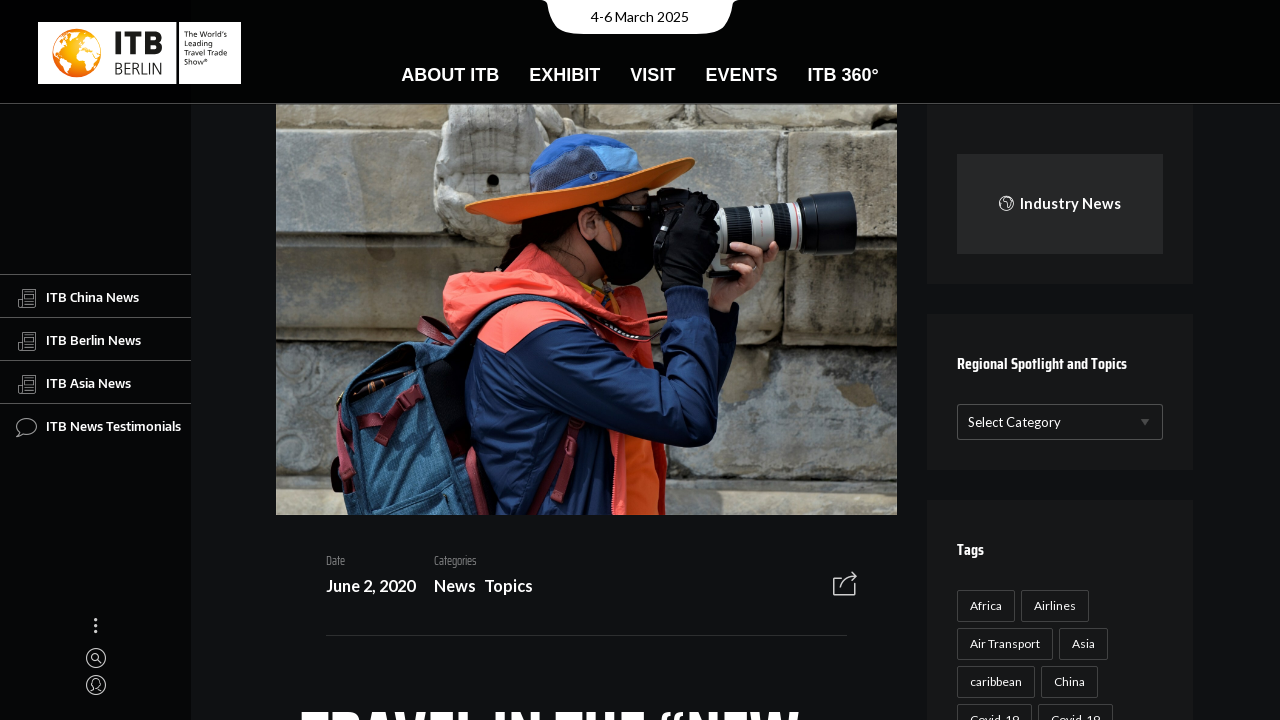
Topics (508, 585)
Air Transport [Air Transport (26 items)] (1005, 643)
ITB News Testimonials (98, 427)
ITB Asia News (73, 384)
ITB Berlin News (78, 341)
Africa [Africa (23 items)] (986, 605)
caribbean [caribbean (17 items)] (996, 681)
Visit (652, 75)
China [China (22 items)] (1069, 681)
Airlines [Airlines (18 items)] (1055, 605)
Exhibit (564, 75)
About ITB (450, 75)
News (455, 585)
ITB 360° (842, 75)
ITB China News (77, 298)
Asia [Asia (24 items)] (1083, 643)
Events (741, 75)
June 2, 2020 (370, 585)
